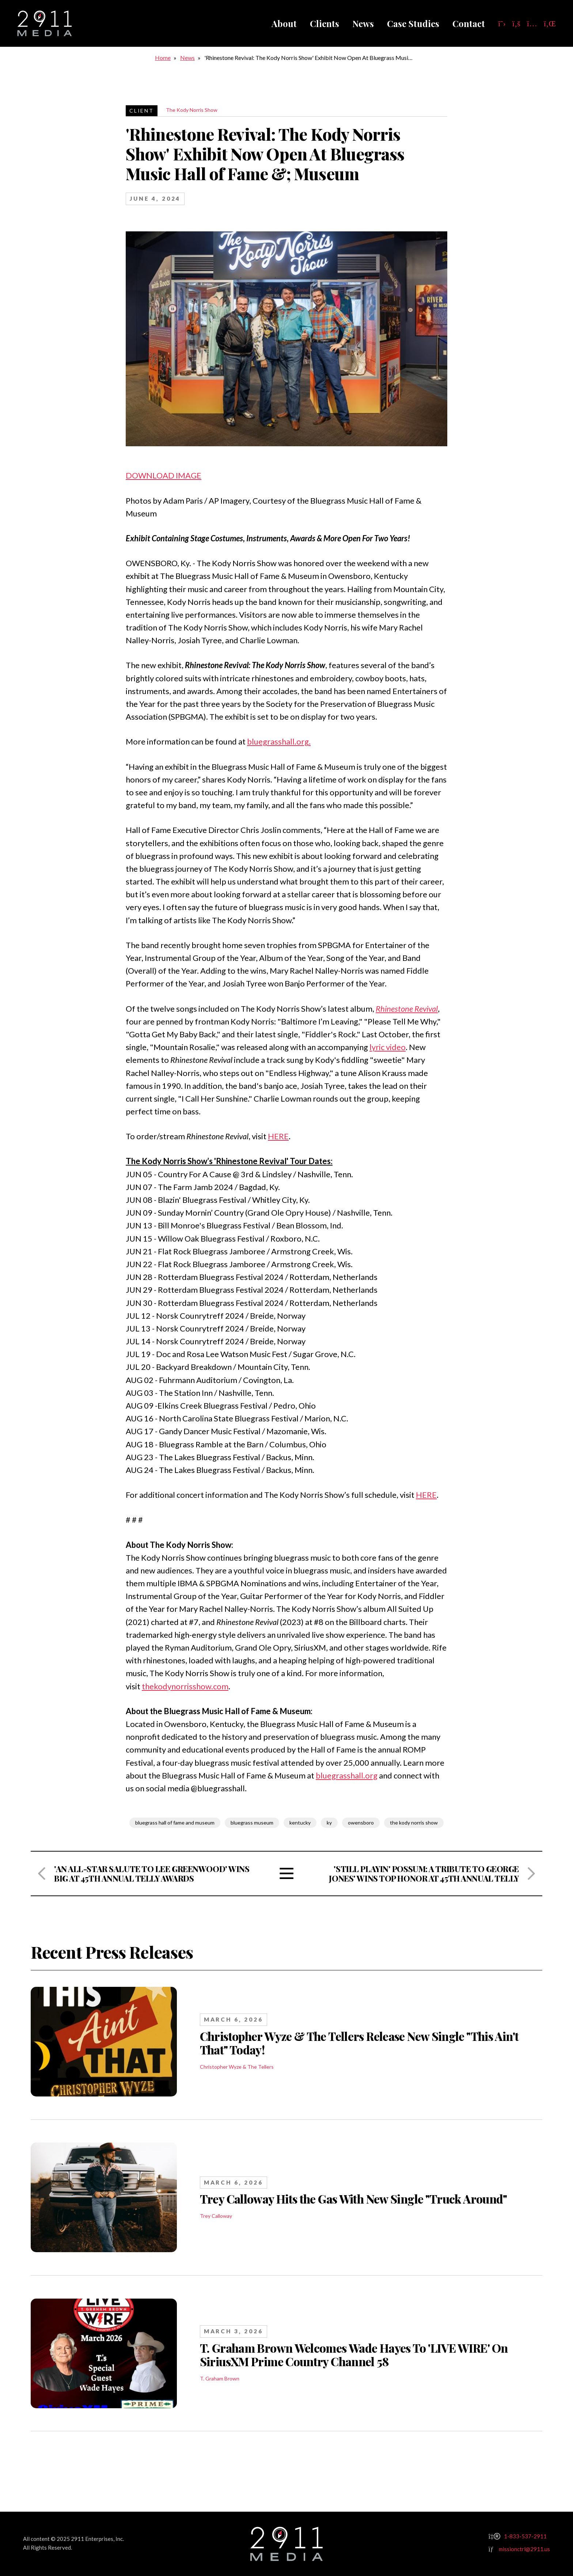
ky (329, 1822)
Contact (468, 23)
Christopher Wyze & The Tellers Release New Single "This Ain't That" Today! (359, 2043)
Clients (324, 23)
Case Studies (413, 23)
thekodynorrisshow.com (185, 1686)
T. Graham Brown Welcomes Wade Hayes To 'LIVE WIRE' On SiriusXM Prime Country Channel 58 (354, 2354)
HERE (278, 1136)
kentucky (300, 1822)
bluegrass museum (252, 1822)
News (363, 23)
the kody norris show (414, 1822)
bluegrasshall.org (346, 1775)
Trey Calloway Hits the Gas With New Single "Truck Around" (353, 2198)
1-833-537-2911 (525, 2536)
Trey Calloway (216, 2216)
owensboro (361, 1822)
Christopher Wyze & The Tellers (237, 2067)
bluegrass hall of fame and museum (175, 1822)
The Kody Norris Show (191, 110)
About (284, 23)
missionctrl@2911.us (524, 2549)
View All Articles (287, 1874)
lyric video (387, 1047)
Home (163, 57)
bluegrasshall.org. (279, 741)
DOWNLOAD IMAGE (163, 475)
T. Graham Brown (219, 2378)
